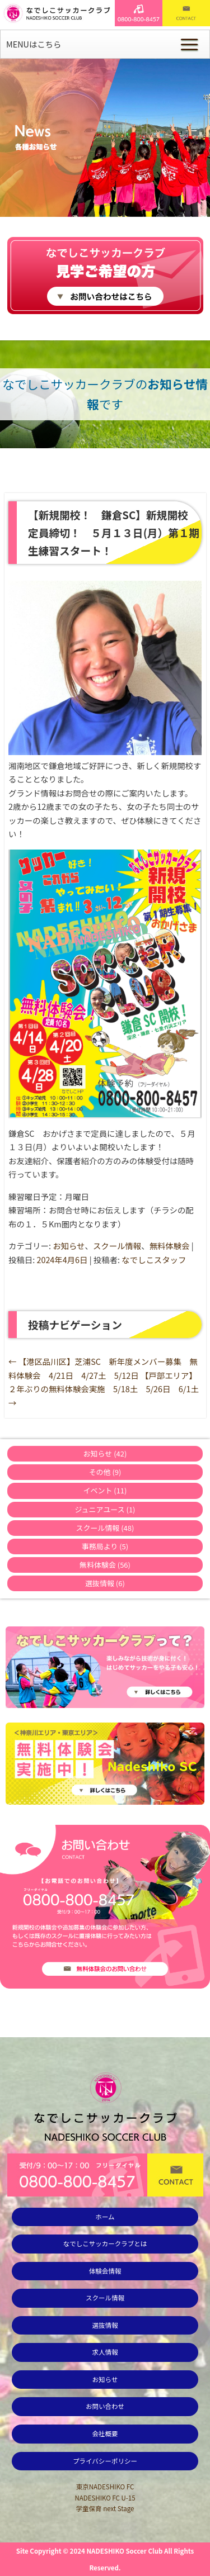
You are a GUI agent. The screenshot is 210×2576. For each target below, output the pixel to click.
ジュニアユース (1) (105, 1509)
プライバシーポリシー (105, 2460)
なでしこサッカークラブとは (105, 2243)
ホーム (104, 2216)
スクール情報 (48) (105, 1527)
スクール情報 (117, 1245)
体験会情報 (105, 2270)
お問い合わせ (105, 2406)
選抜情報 (105, 2325)
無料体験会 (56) (105, 1564)
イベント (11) (105, 1490)
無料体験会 (170, 1245)
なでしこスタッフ (154, 1259)
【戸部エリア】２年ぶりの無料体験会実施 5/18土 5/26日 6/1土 (103, 1388)
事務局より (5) (105, 1546)
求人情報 (105, 2351)
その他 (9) (105, 1472)
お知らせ (69, 1245)
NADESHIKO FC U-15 (104, 2497)
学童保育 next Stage (105, 2508)
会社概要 (105, 2433)
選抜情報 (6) (105, 1583)
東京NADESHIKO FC (105, 2486)
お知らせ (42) (105, 1453)
